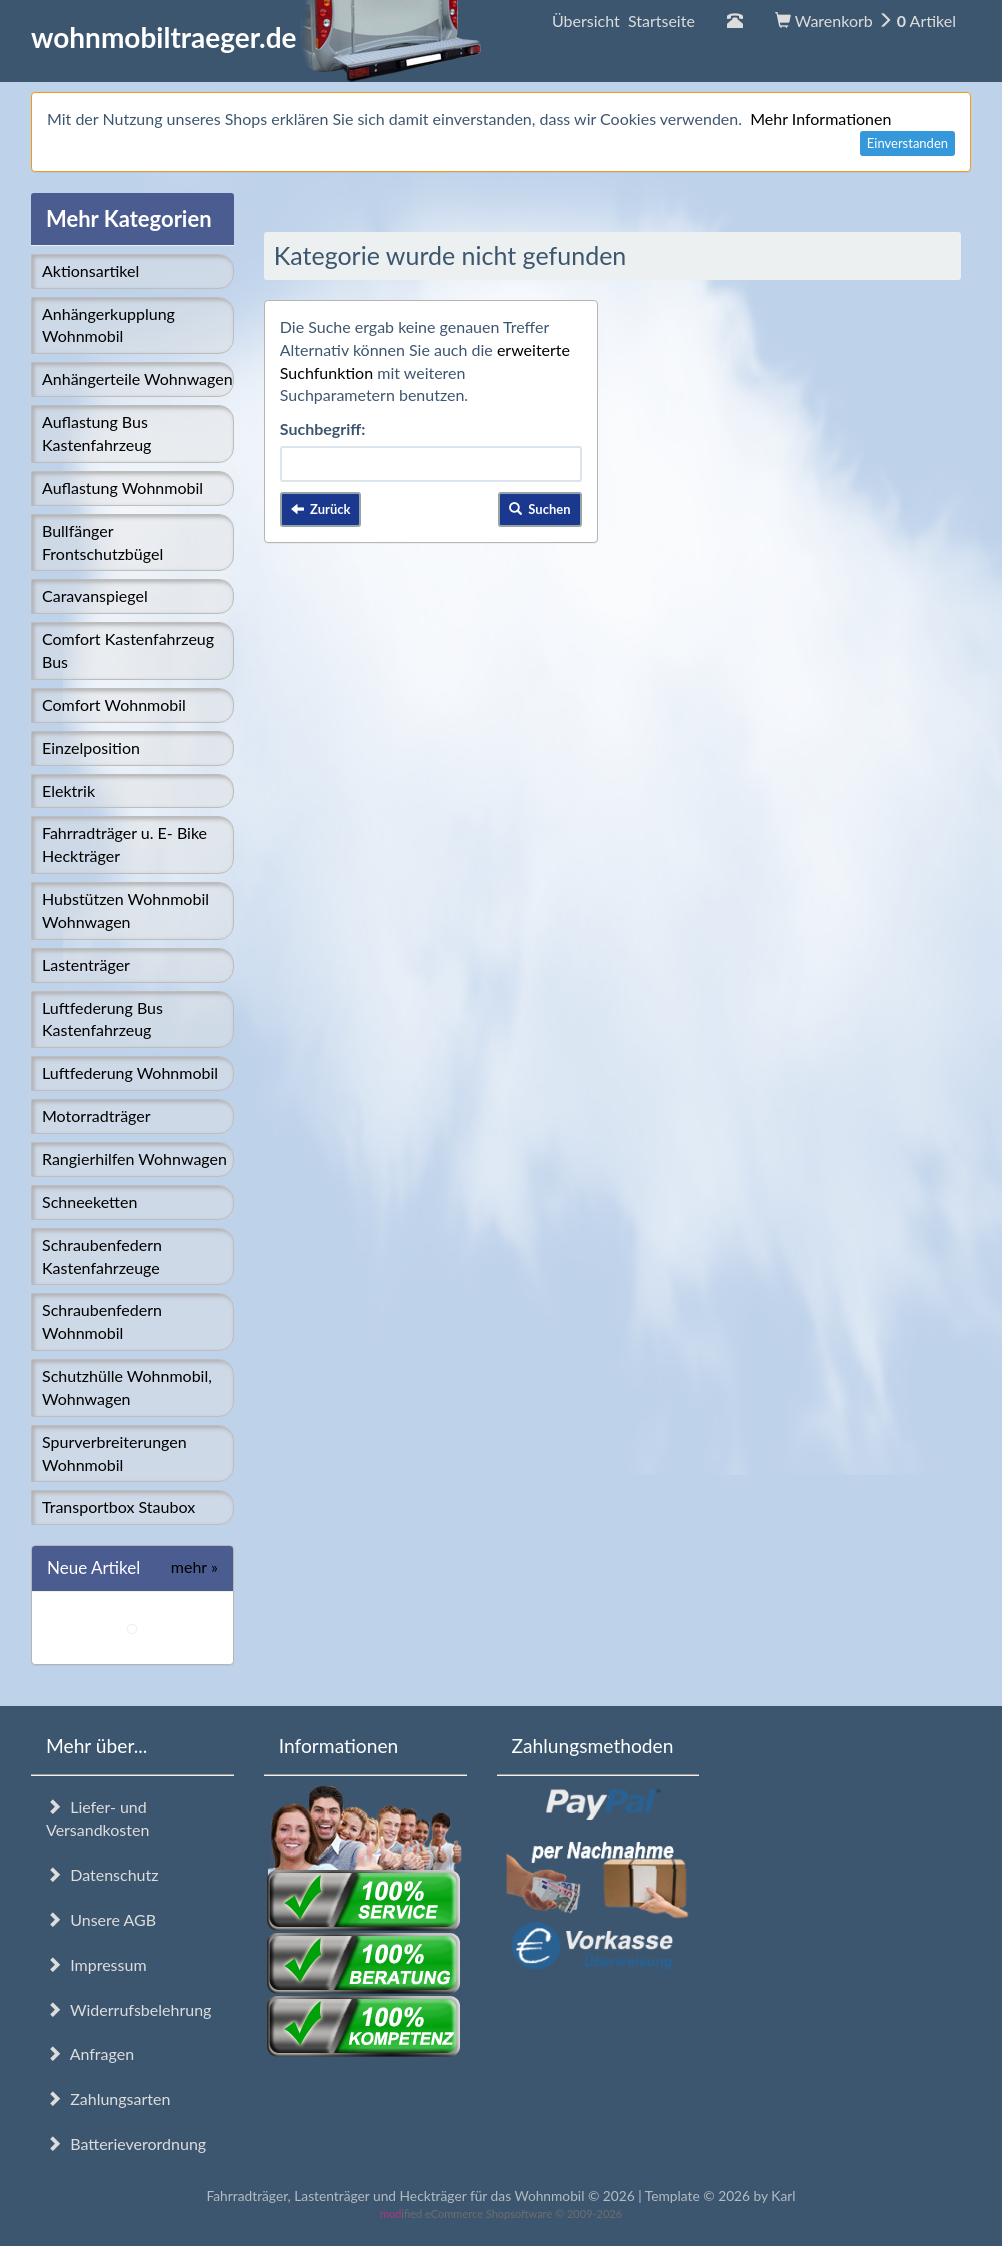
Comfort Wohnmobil (114, 704)
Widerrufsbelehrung (128, 2009)
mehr (194, 1566)
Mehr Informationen (820, 118)
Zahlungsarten (108, 2098)
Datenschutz (102, 1874)
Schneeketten (89, 1201)
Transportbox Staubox (118, 1506)
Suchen (540, 509)
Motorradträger (96, 1115)
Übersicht (623, 20)
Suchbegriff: (323, 428)
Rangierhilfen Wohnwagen (134, 1158)
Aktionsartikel (90, 270)
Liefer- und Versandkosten (97, 1818)
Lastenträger (86, 964)
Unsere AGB (101, 1919)
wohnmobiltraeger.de (256, 37)
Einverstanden (907, 143)
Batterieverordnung (126, 2143)
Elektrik (68, 790)
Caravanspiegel (95, 595)
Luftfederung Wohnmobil (130, 1072)
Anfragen (90, 2053)
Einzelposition (91, 747)
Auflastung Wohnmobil (122, 487)
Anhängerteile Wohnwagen (137, 378)
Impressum (96, 1964)
